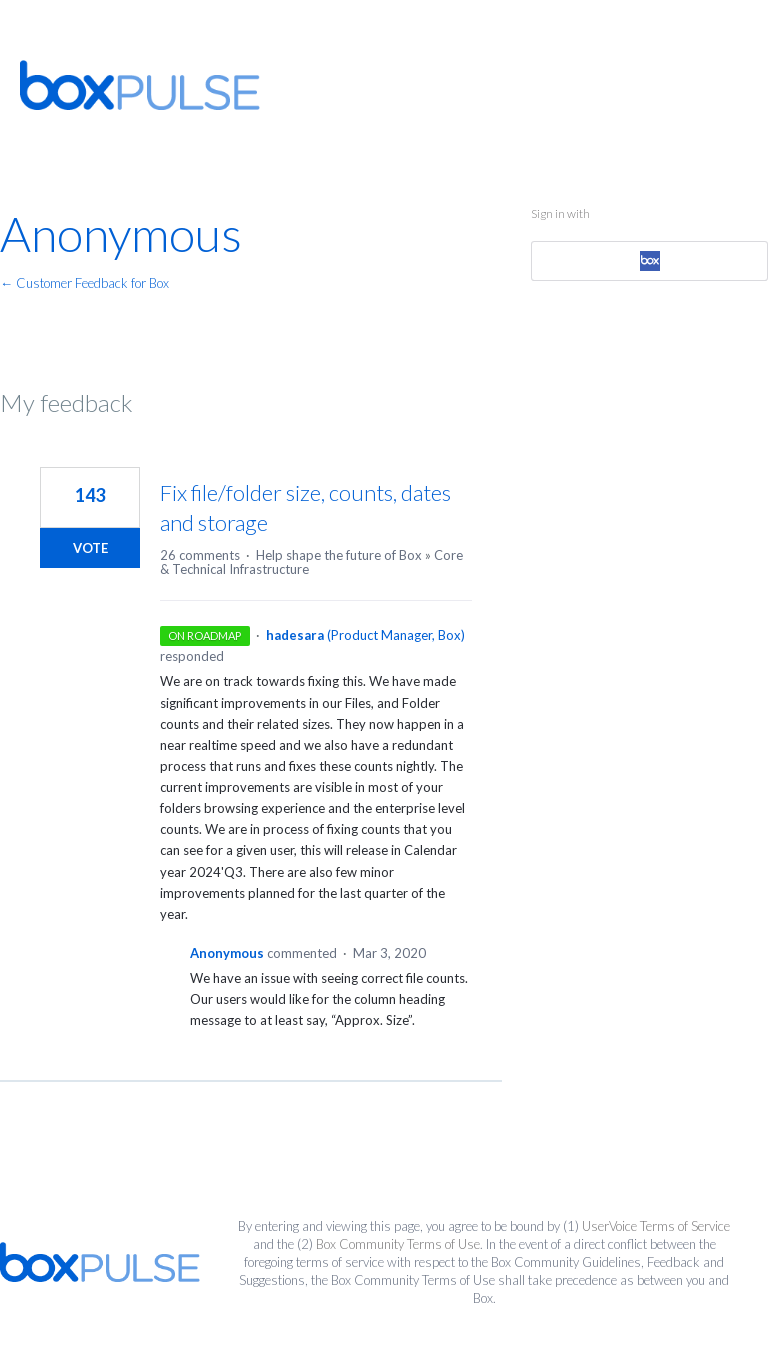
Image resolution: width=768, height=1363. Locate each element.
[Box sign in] (649, 261)
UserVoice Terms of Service (656, 1226)
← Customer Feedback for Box (84, 283)
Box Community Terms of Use (398, 1244)
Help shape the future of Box (339, 555)
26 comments (200, 555)
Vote (90, 548)
